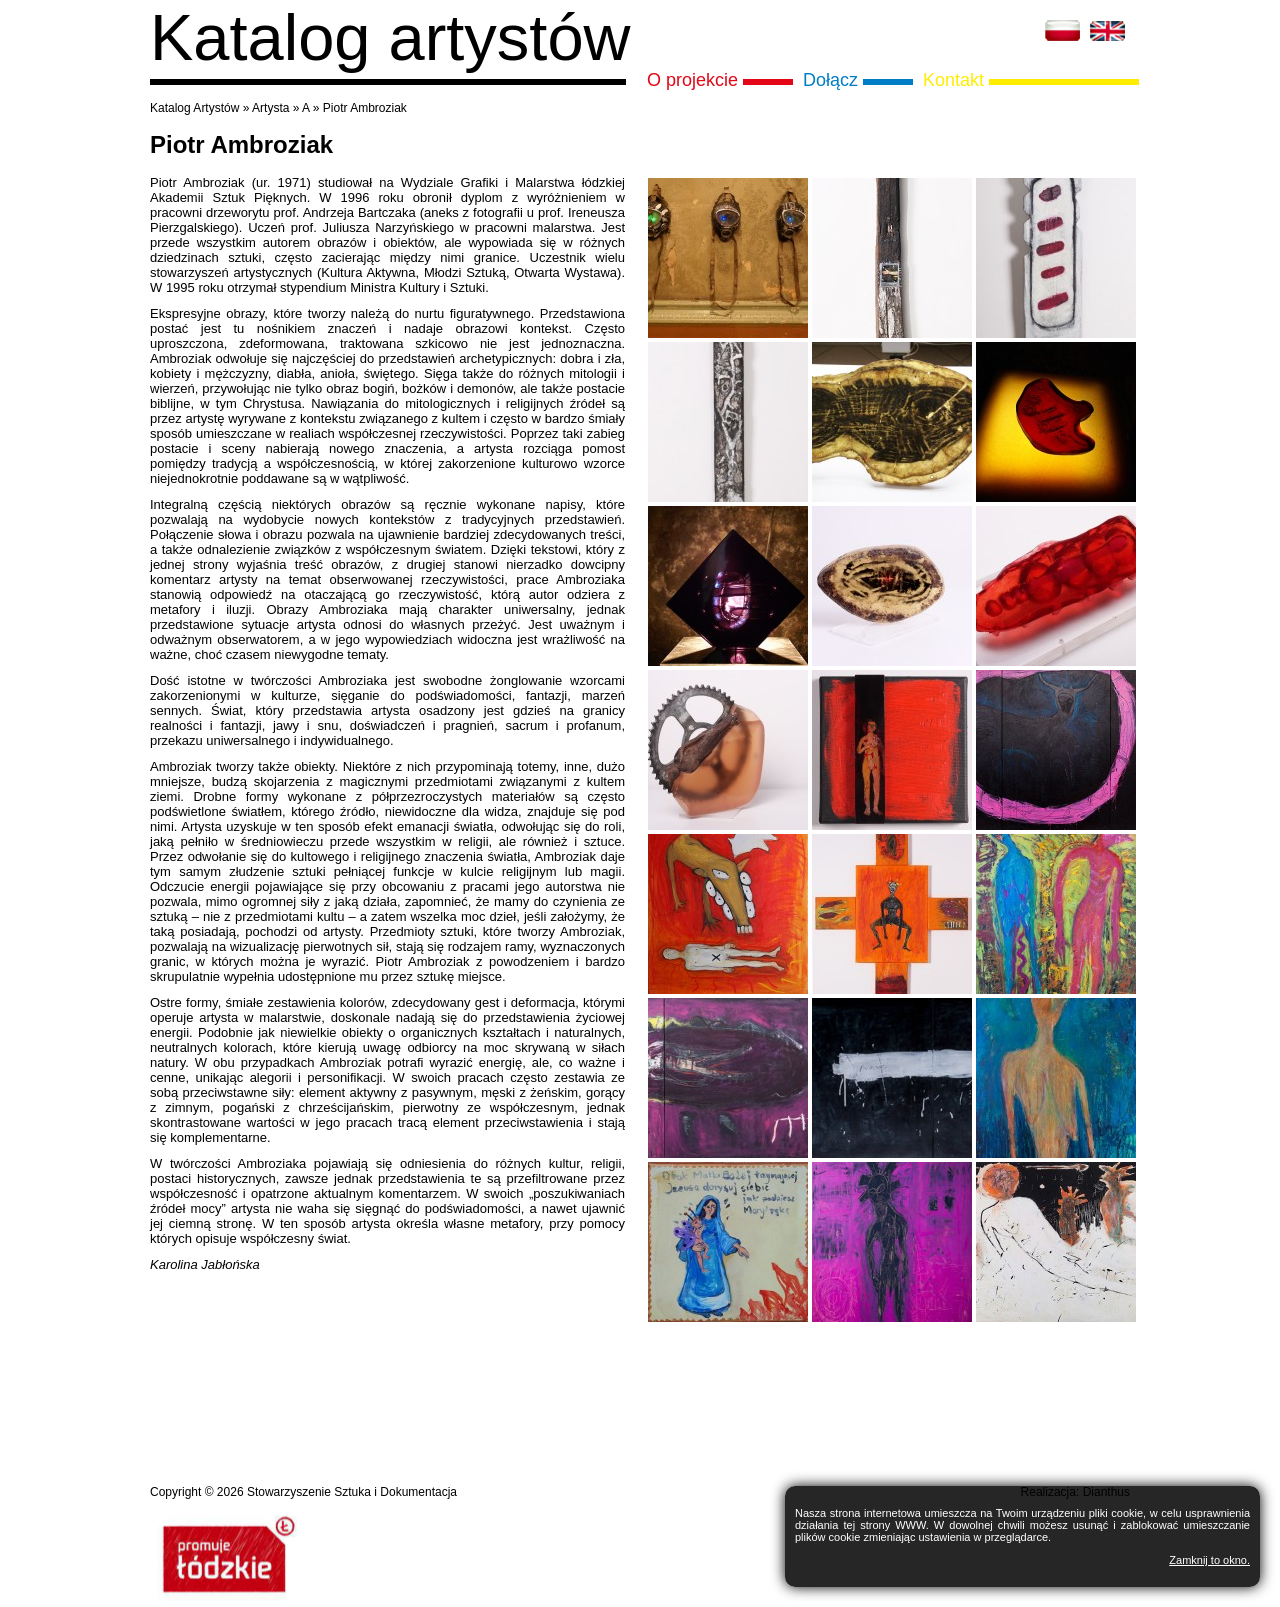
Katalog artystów (390, 37)
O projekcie (692, 80)
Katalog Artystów (194, 108)
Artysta (270, 108)
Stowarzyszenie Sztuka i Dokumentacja (352, 1492)
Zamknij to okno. (1209, 1560)
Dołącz (830, 80)
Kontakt (953, 80)
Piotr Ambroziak (365, 108)
